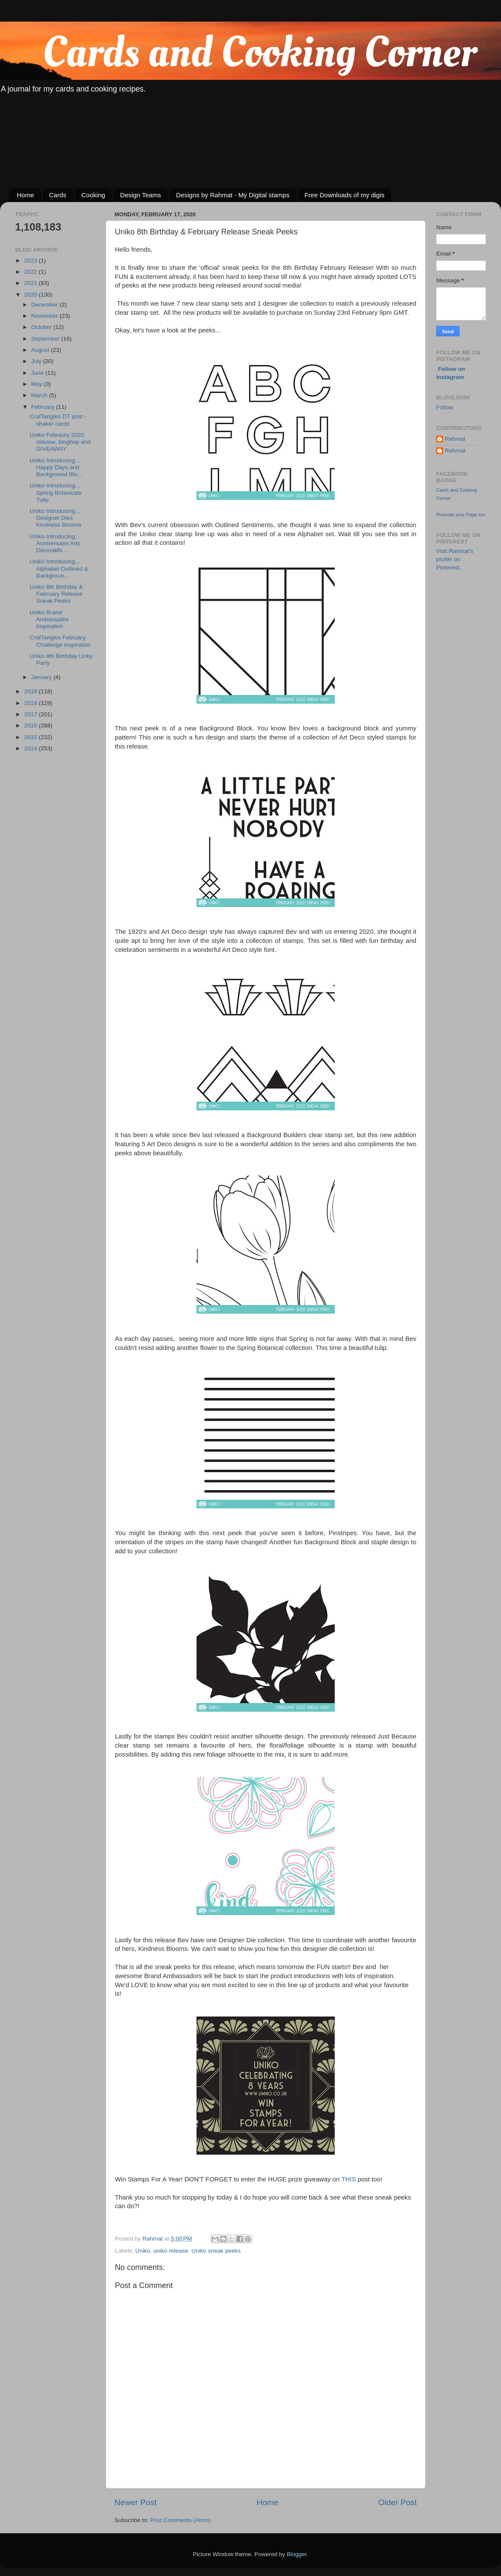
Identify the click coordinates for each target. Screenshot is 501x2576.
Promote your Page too (460, 514)
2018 (31, 703)
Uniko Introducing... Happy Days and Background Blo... (56, 467)
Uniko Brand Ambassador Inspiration (49, 619)
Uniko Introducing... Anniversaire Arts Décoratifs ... (55, 543)
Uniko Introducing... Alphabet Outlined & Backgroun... (59, 568)
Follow (444, 407)
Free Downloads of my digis (344, 195)
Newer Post (135, 2502)
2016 (31, 725)
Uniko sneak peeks (216, 2250)
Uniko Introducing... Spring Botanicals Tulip (56, 492)
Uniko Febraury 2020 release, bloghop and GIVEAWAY (60, 442)
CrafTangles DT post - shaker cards (58, 420)
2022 (31, 272)
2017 (31, 714)
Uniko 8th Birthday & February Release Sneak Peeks (56, 594)
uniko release (170, 2250)
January (42, 677)
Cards (58, 195)
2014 (31, 748)
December (45, 304)
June (38, 373)
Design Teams (140, 195)
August (41, 350)
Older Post (397, 2502)
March (40, 395)
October (42, 327)
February (43, 407)
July (37, 361)
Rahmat (455, 439)
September (46, 338)
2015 (31, 737)
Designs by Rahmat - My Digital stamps (233, 195)
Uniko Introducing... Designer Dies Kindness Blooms (55, 518)
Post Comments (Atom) (180, 2520)
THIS (348, 2179)
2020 (31, 294)
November (45, 316)
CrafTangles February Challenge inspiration (60, 641)
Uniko (142, 2250)
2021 (31, 283)
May (37, 384)
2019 (31, 691)
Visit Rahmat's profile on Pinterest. (454, 559)
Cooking (93, 195)
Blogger (297, 2554)
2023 (31, 260)
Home (25, 195)
